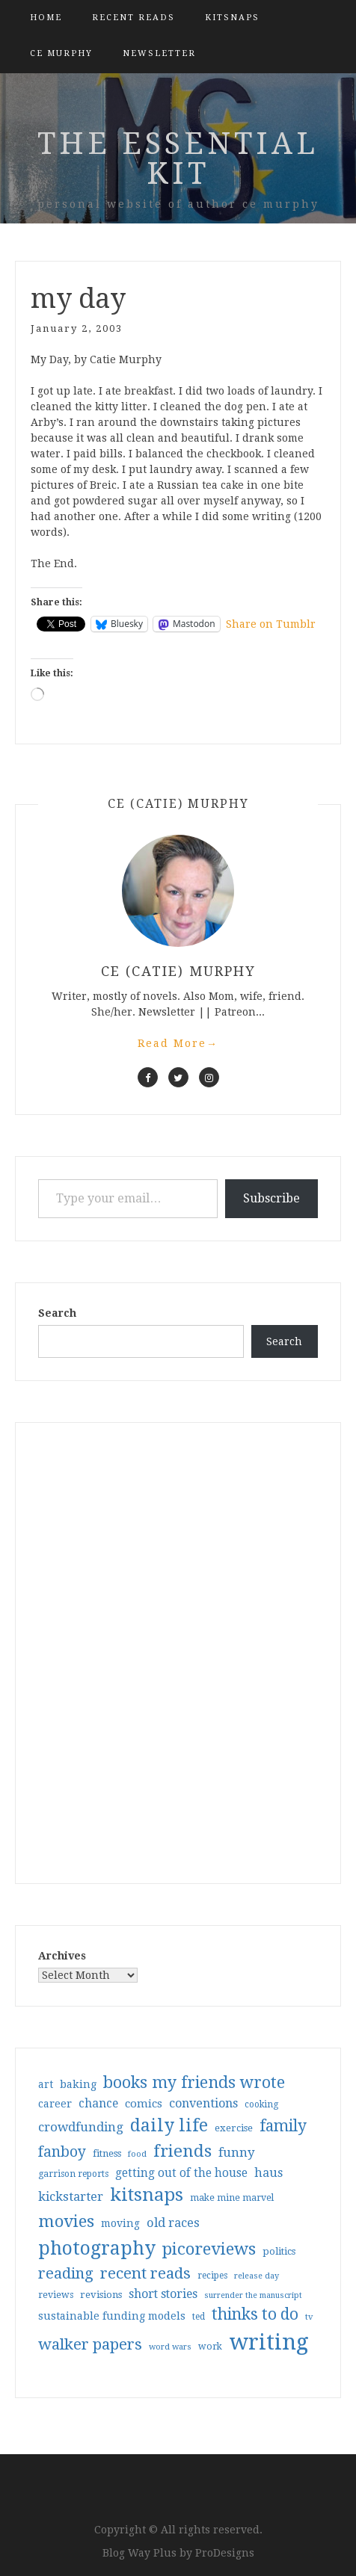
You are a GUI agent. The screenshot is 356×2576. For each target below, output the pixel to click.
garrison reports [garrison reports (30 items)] (73, 2174)
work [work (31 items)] (210, 2346)
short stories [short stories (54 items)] (163, 2294)
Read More (178, 1043)
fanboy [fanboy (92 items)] (62, 2151)
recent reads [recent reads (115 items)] (145, 2273)
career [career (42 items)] (55, 2104)
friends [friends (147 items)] (182, 2150)
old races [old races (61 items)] (173, 2223)
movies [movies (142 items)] (66, 2221)
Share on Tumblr (271, 624)
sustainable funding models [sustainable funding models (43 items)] (111, 2316)
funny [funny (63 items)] (236, 2152)
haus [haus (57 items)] (268, 2173)
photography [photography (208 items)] (97, 2248)
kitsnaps (232, 17)
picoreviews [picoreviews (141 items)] (209, 2248)
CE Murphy (61, 53)
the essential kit (178, 158)
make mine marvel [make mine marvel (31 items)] (232, 2198)
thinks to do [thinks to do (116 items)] (255, 2314)
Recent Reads (133, 17)
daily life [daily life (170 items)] (169, 2125)
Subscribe (271, 1198)
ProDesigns (224, 2553)
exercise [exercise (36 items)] (234, 2128)
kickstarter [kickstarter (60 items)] (70, 2197)
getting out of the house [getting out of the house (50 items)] (181, 2173)
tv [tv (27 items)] (309, 2316)
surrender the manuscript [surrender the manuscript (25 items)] (253, 2295)
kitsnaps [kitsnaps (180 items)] (146, 2194)
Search (57, 1313)
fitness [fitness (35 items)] (107, 2153)
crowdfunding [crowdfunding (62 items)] (80, 2126)
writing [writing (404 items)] (269, 2342)
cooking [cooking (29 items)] (261, 2104)
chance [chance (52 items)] (98, 2103)
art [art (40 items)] (45, 2084)
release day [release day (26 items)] (256, 2276)
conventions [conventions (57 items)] (203, 2103)
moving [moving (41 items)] (120, 2223)
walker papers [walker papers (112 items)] (90, 2344)
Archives (62, 1956)
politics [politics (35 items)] (279, 2251)
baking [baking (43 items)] (78, 2084)
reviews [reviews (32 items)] (55, 2294)
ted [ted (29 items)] (198, 2316)
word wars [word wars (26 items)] (170, 2347)
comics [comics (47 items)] (143, 2103)
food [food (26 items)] (137, 2154)
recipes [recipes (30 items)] (212, 2275)
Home (46, 17)
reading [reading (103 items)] (65, 2273)
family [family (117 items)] (283, 2126)
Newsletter (159, 53)
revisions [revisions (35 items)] (101, 2294)
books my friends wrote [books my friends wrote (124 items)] (194, 2082)
